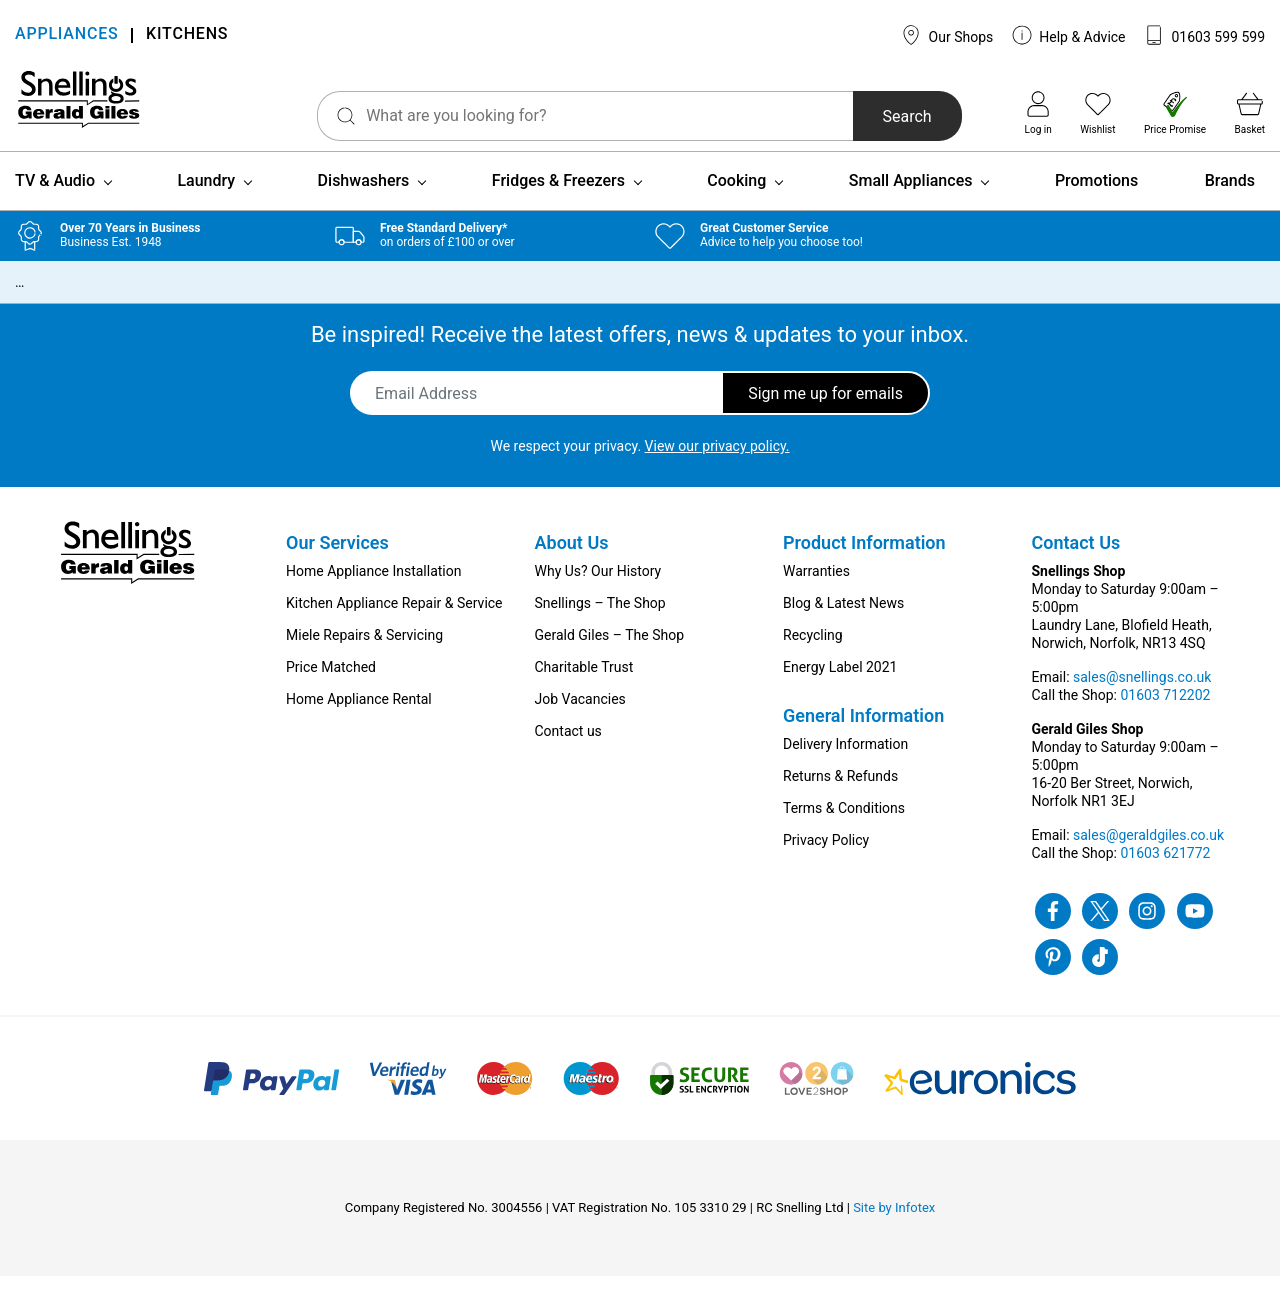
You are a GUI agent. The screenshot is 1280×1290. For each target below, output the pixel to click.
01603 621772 (1165, 867)
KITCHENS (187, 35)
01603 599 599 (1204, 35)
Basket (1250, 113)
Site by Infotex (894, 1221)
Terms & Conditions (844, 822)
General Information (863, 729)
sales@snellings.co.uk (1142, 691)
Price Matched (331, 681)
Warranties (816, 585)
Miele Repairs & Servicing (364, 649)
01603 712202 (1165, 709)
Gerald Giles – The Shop (610, 649)
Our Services (337, 556)
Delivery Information (845, 758)
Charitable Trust (584, 681)
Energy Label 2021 (840, 681)
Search (878, 116)
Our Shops (947, 35)
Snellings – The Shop (600, 617)
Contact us (568, 745)
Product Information (864, 556)
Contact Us (1076, 556)
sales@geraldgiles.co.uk (1148, 849)
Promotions (1096, 194)
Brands (1230, 194)
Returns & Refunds (840, 790)
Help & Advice (1069, 35)
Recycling (813, 649)
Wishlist (1097, 113)
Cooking (736, 194)
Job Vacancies (580, 713)
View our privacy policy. (717, 460)
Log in (1038, 113)
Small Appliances (911, 194)
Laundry (206, 194)
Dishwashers (364, 194)
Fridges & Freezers (558, 194)
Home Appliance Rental (359, 713)
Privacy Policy (826, 854)
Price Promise (1175, 113)
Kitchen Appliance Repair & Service (394, 617)
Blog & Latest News (843, 617)
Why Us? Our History (598, 585)
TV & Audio (55, 194)
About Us (572, 556)
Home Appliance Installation (373, 585)
